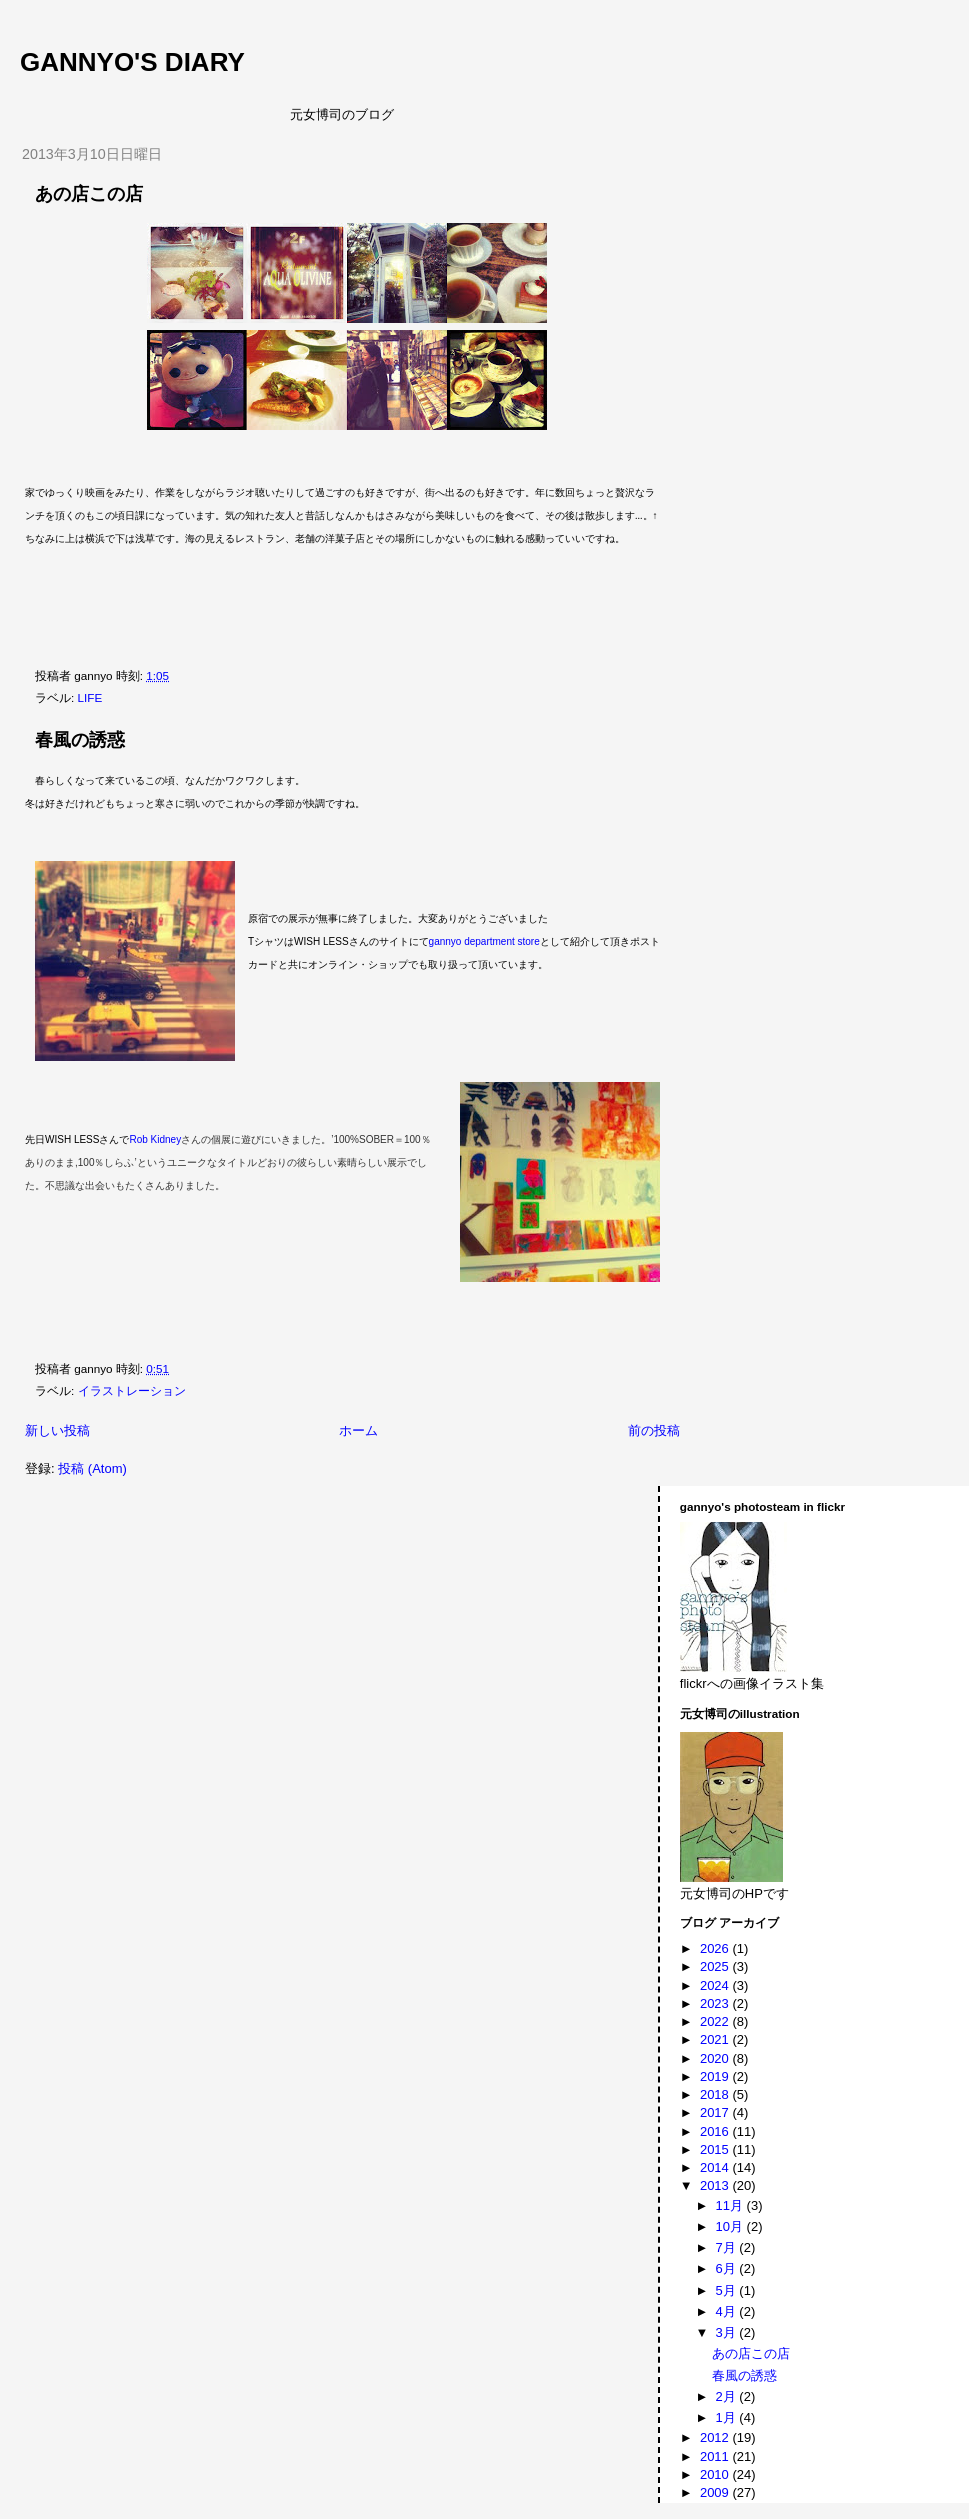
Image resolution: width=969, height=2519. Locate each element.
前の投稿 (654, 1430)
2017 (716, 2112)
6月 (728, 2268)
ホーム (358, 1430)
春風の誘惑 (80, 740)
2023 (716, 2003)
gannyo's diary (132, 62)
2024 (716, 1985)
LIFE (90, 697)
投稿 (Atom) (92, 1468)
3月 (728, 2332)
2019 (716, 2076)
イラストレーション (132, 1390)
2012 (716, 2437)
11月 (731, 2205)
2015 (716, 2149)
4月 (728, 2311)
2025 (716, 1966)
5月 (728, 2290)
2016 (716, 2131)
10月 (731, 2226)
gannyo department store (484, 941)
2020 (716, 2058)
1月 (728, 2417)
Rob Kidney (155, 1139)
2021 (716, 2039)
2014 (716, 2167)
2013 (716, 2185)
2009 (716, 2492)
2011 (716, 2456)
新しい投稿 (57, 1430)
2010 (716, 2474)
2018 (716, 2094)
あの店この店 (89, 194)
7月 (728, 2247)
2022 (716, 2021)
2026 (716, 1948)
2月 (728, 2396)
